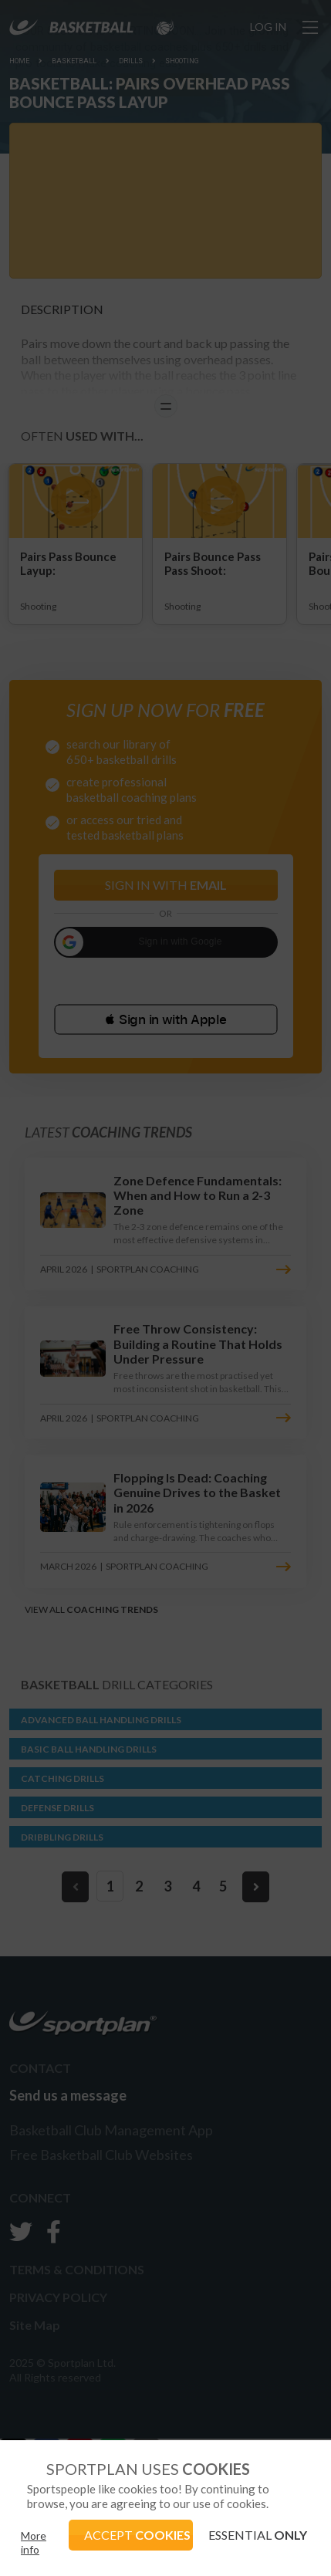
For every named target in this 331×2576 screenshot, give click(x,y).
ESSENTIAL (257, 2534)
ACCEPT (137, 2534)
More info (33, 2542)
